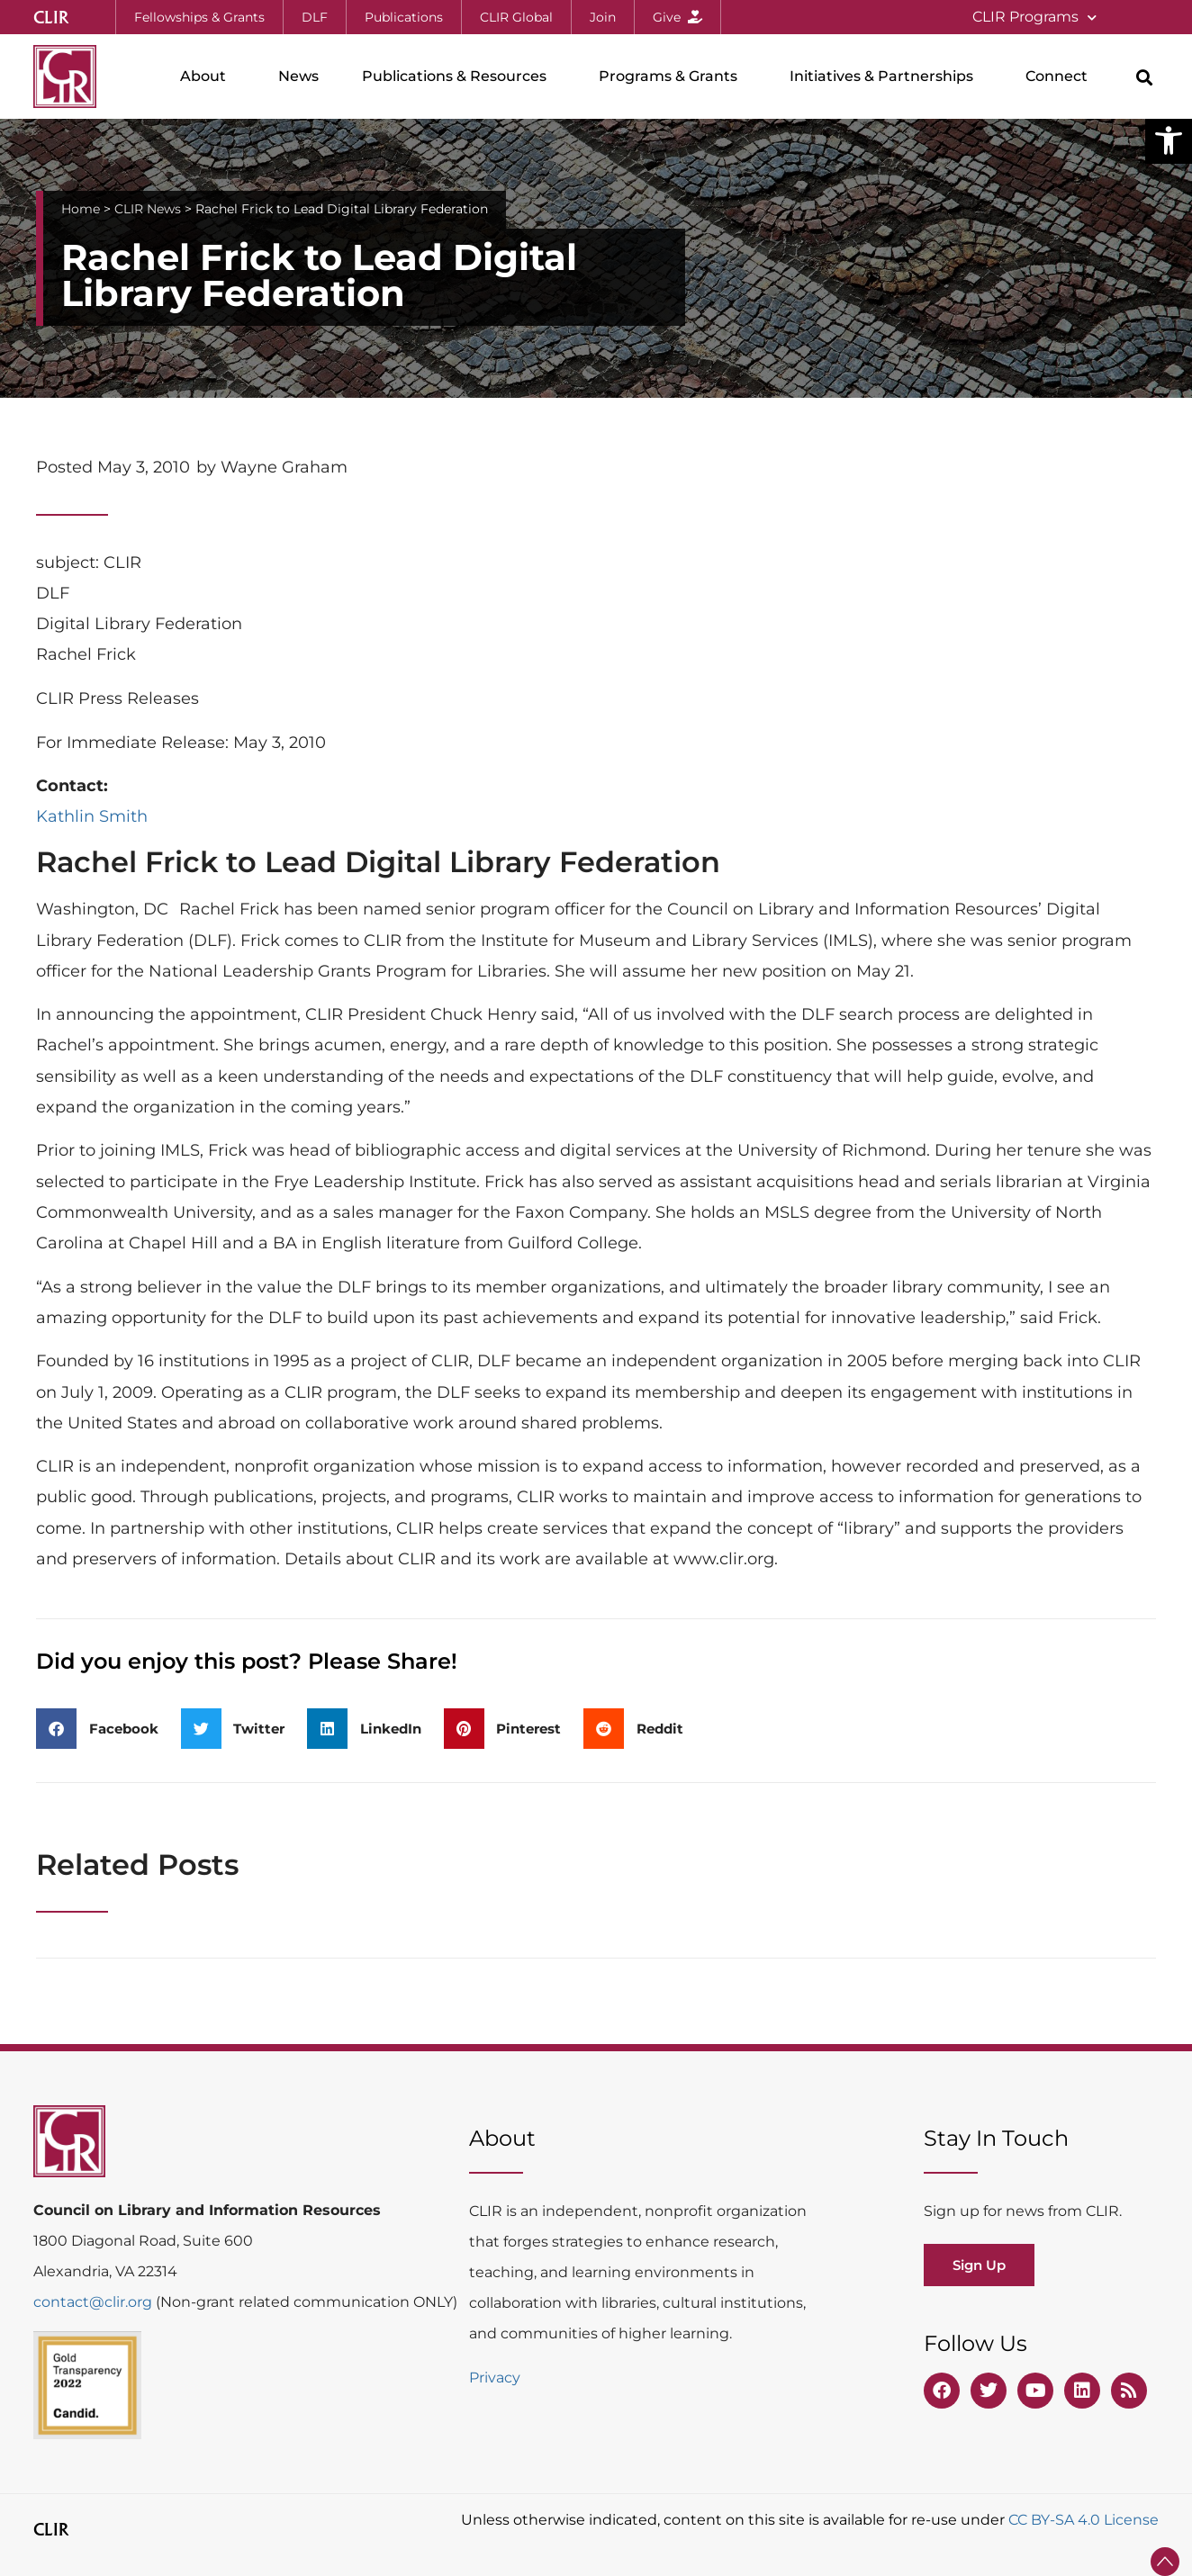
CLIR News (147, 209)
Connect (1061, 77)
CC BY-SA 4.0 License (1083, 2519)
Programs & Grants (672, 77)
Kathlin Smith (92, 816)
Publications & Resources (458, 77)
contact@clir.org (94, 2301)
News (298, 76)
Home (80, 209)
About (207, 77)
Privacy (494, 2377)
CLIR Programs (1034, 18)
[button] (1168, 140)
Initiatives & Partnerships (886, 77)
